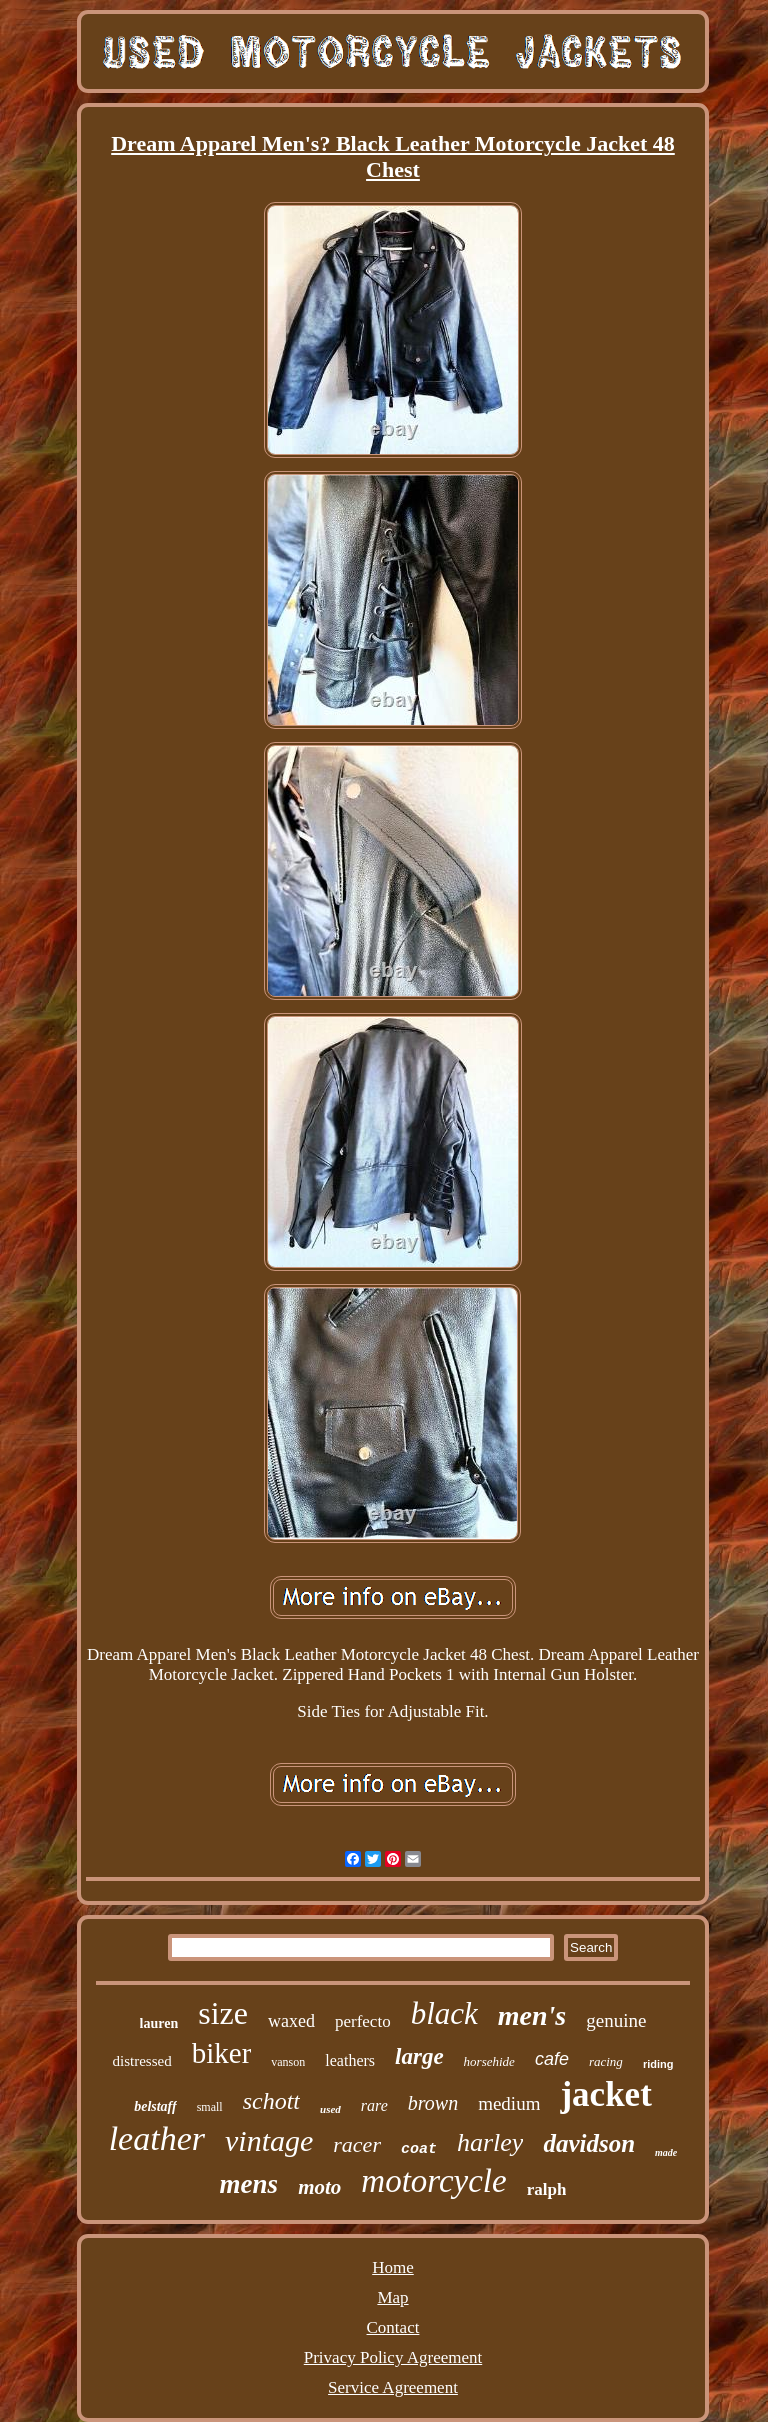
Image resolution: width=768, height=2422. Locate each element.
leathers (350, 2060)
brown (433, 2103)
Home (393, 2267)
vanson (288, 2062)
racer (357, 2144)
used (330, 2109)
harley (490, 2142)
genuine (616, 2020)
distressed (142, 2061)
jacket (605, 2094)
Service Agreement (393, 2387)
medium (509, 2103)
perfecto (363, 2021)
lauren (159, 2023)
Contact (393, 2327)
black (444, 2013)
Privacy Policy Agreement (393, 2357)
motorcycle (433, 2181)
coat (419, 2149)
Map (392, 2297)
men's (532, 2015)
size (223, 2013)
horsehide (489, 2061)
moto (319, 2187)
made (666, 2152)
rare (374, 2105)
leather (157, 2138)
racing (606, 2061)
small (210, 2107)
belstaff (155, 2106)
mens (249, 2184)
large (419, 2056)
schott (271, 2101)
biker (222, 2053)
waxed (291, 2021)
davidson (589, 2143)
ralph (547, 2189)
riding (658, 2064)
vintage (269, 2140)
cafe (552, 2059)
